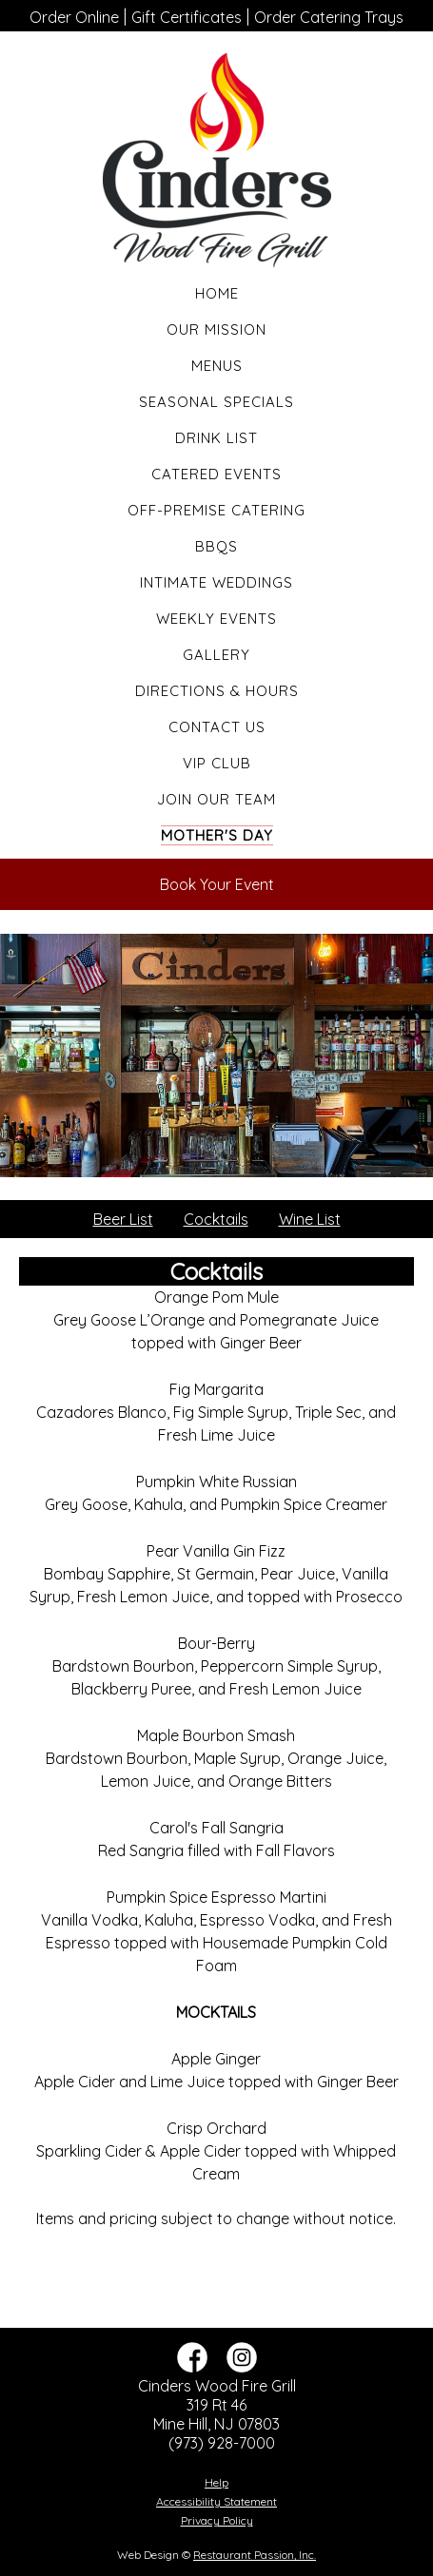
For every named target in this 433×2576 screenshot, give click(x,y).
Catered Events (216, 474)
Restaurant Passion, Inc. (254, 2554)
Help (216, 2482)
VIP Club (217, 763)
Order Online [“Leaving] (74, 17)
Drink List (216, 438)
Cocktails (216, 1219)
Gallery (216, 655)
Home (217, 293)
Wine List (310, 1219)
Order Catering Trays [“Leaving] (328, 17)
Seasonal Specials (216, 402)
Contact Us (217, 727)
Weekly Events (216, 619)
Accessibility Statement (216, 2501)
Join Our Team (216, 799)
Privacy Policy (217, 2520)
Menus (217, 366)
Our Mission (216, 329)
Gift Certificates (186, 17)
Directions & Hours (217, 691)
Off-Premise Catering (216, 510)
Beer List (123, 1219)
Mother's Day (217, 835)
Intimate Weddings (216, 582)
